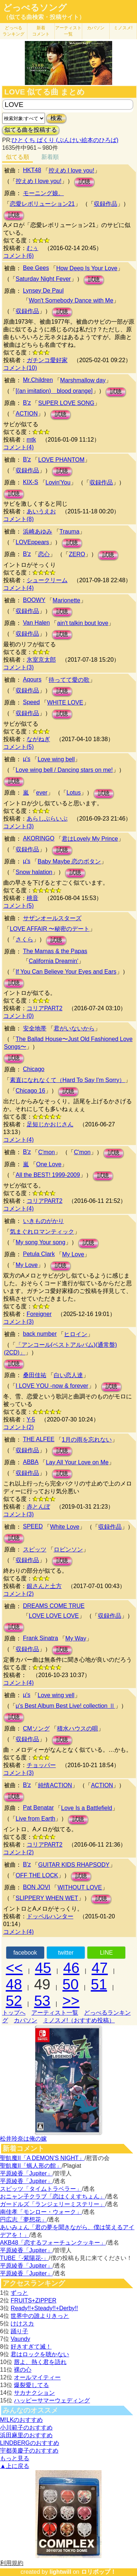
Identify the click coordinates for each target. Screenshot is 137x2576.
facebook (25, 1952)
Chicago (34, 1069)
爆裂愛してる (31, 2385)
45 (43, 1968)
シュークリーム (47, 580)
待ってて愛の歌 (69, 680)
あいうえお (41, 511)
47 (100, 1968)
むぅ (32, 248)
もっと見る (14, 2458)
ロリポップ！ (98, 2572)
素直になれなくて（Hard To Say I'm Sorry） (67, 1080)
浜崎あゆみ (37, 531)
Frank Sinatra (40, 1638)
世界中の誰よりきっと (40, 2316)
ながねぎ (38, 739)
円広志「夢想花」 (23, 2219)
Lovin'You (58, 482)
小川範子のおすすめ (26, 2427)
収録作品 (105, 204)
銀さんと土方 (44, 1586)
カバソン (95, 27)
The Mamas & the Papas (55, 951)
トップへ (14, 2013)
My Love (73, 1254)
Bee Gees (36, 268)
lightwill (60, 2572)
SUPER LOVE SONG (66, 403)
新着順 (50, 157)
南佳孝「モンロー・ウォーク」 (41, 2212)
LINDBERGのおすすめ (29, 2443)
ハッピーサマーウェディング (52, 2400)
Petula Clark (39, 1254)
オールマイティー (37, 2377)
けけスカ (22, 2323)
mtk (31, 439)
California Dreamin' (54, 961)
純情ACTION (55, 1785)
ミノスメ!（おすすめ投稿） (79, 2020)
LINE (106, 1952)
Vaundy (20, 2339)
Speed (31, 702)
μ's (26, 759)
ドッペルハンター (50, 1916)
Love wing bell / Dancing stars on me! (64, 770)
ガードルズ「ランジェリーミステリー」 (52, 2204)
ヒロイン (75, 1334)
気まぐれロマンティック (42, 1231)
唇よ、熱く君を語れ (40, 2362)
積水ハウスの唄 (77, 1728)
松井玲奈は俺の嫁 (23, 2138)
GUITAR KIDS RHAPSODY (73, 1865)
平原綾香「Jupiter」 (26, 2173)
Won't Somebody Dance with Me (71, 300)
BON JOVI (36, 1887)
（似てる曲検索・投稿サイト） (44, 17)
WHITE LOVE (65, 702)
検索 (56, 118)
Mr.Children (38, 380)
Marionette (66, 600)
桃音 (32, 898)
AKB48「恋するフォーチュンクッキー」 (53, 2242)
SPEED (33, 1526)
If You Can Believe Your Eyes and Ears (66, 972)
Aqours (32, 679)
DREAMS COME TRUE (54, 1606)
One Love (48, 1164)
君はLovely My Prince (90, 839)
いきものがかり (43, 1221)
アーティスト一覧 (54, 2013)
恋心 (44, 554)
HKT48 (32, 170)
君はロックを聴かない (40, 2354)
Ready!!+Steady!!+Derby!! (44, 2308)
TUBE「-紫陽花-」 (24, 2258)
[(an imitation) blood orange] (54, 391)
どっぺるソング (35, 7)
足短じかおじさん (50, 1124)
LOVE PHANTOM (61, 460)
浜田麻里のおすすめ (26, 2435)
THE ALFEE (38, 1439)
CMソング (36, 1728)
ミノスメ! (123, 27)
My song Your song (40, 1242)
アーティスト (68, 31)
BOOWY (34, 600)
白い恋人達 (68, 1375)
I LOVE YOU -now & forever (52, 1386)
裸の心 (22, 2370)
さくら (24, 939)
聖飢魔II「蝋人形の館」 (31, 2166)
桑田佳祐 (34, 1375)
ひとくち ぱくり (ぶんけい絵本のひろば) (65, 140)
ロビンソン (68, 1549)
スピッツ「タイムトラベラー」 (41, 2189)
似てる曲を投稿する (30, 130)
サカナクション (34, 2393)
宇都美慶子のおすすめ (29, 2450)
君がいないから (74, 1028)
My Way (75, 1638)
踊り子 (19, 2331)
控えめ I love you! (71, 170)
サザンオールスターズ (52, 918)
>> (71, 2001)
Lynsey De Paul (43, 290)
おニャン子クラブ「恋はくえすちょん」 (52, 2196)
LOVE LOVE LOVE (54, 1616)
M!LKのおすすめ (21, 2420)
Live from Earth (35, 1818)
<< (14, 1968)
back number (40, 1334)
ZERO (77, 554)
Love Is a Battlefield (86, 1808)
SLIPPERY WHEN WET (47, 1898)
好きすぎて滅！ (31, 2346)
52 (14, 2001)
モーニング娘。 (43, 193)
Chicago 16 (30, 1091)
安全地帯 (34, 1028)
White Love (64, 1527)
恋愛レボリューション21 (42, 204)
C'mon (46, 1152)
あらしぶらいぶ (47, 818)
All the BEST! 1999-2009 (48, 1175)
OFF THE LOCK (37, 1875)
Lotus (73, 792)
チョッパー (41, 1765)
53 (42, 2001)
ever (41, 792)
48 (14, 1984)
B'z (27, 402)
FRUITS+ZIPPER (33, 2300)
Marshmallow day (83, 380)
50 (70, 1984)
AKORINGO (38, 838)
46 (71, 1968)
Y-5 (31, 1419)
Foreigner (39, 1314)
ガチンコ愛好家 (47, 360)
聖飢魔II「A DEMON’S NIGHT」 (42, 2158)
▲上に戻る (14, 2466)
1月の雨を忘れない (87, 1439)
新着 (41, 31)
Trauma (70, 531)
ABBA (31, 1462)
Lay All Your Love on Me (77, 1462)
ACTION (27, 413)
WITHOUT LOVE (79, 1887)
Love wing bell (56, 759)
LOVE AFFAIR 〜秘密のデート (50, 929)
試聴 (84, 182)
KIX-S (30, 482)
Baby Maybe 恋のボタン (69, 861)
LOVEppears (32, 542)
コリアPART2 (44, 1008)
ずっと (19, 2293)
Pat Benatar (38, 1807)
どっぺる (13, 31)
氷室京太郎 (41, 660)
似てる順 (17, 157)
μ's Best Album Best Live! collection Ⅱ (65, 1706)
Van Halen (36, 623)
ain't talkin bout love (82, 623)
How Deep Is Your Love (86, 268)
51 (99, 1984)
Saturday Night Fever (43, 279)
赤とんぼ (38, 1506)
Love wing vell (56, 1695)
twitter (66, 1952)
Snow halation (34, 872)
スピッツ (34, 1549)
